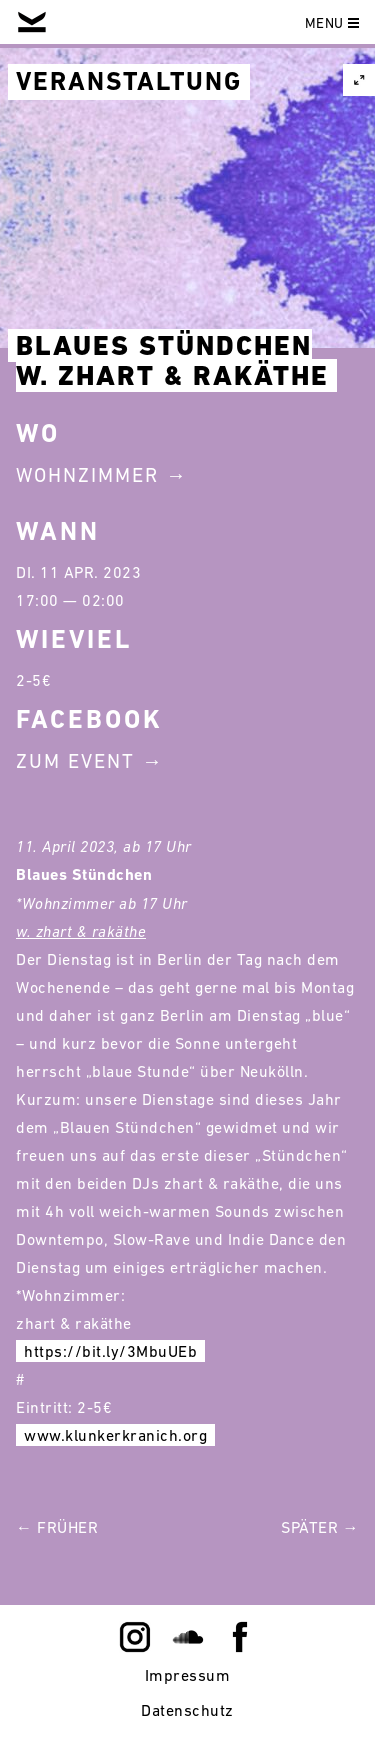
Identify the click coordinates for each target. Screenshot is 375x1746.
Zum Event (75, 761)
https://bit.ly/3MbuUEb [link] (110, 1351)
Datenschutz (187, 1710)
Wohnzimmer (87, 475)
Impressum (188, 1675)
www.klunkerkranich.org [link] (115, 1435)
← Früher (57, 1527)
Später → (320, 1527)
